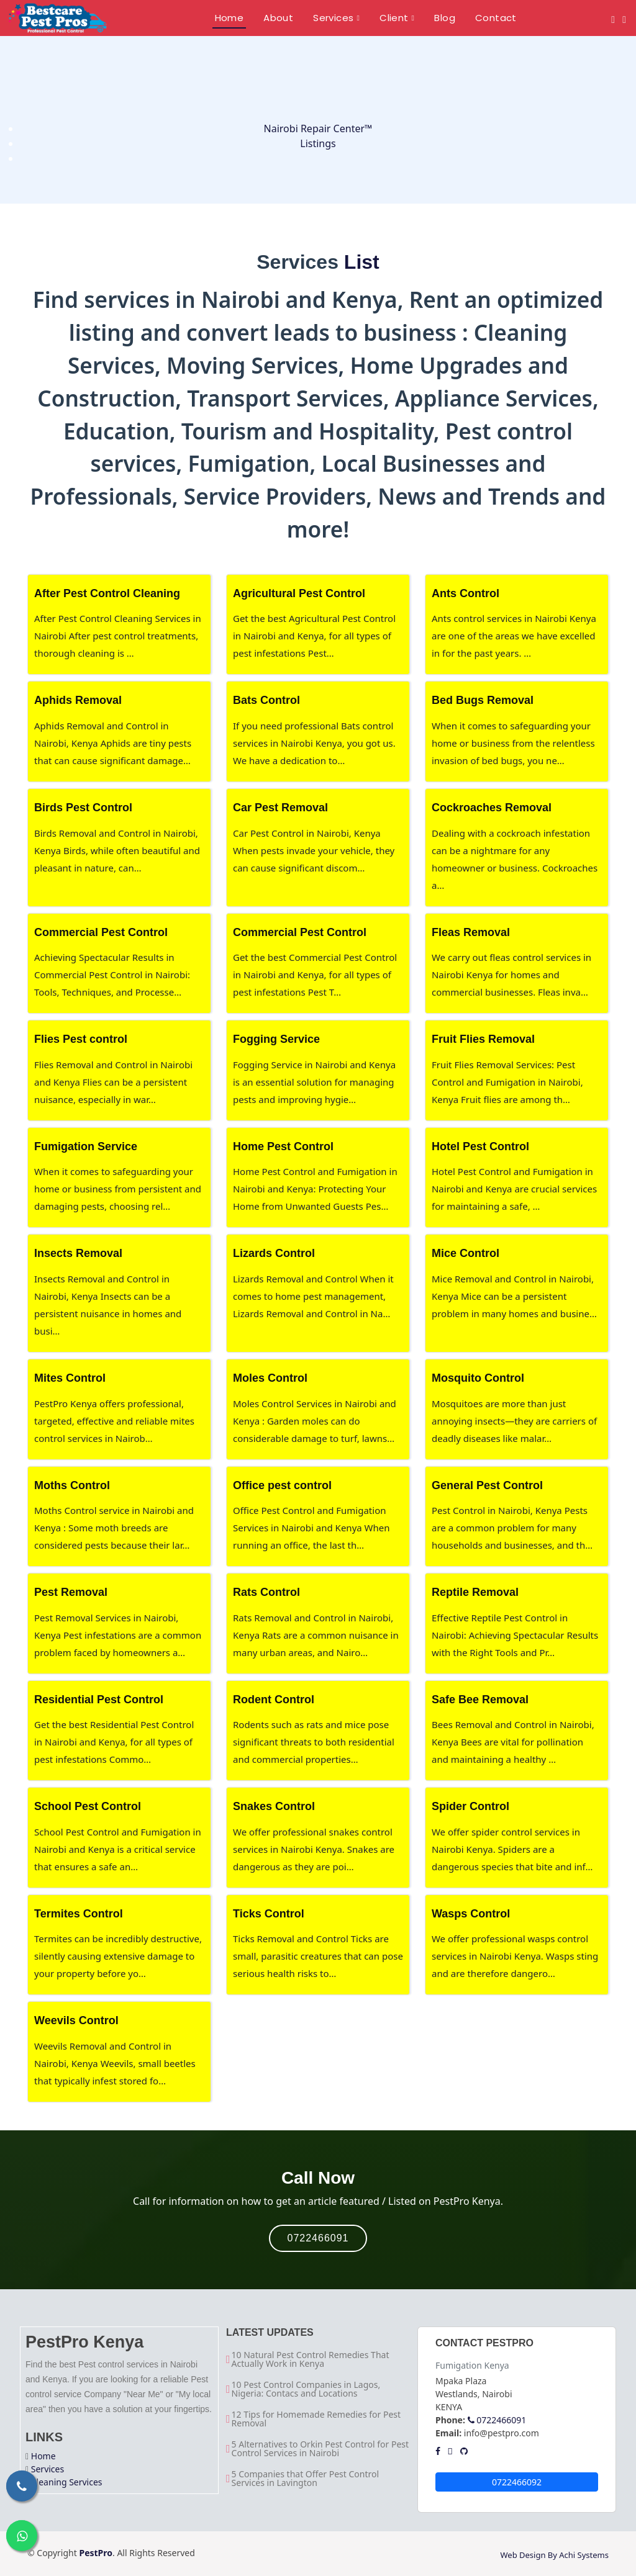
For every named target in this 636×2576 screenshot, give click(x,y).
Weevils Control (76, 2020)
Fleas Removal (471, 932)
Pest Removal (70, 1592)
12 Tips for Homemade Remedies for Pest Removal (316, 2419)
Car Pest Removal (280, 807)
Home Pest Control (283, 1146)
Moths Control (72, 1485)
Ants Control (465, 593)
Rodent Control (273, 1699)
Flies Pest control (80, 1039)
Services (47, 2469)
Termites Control (78, 1913)
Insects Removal (78, 1253)
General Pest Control (487, 1485)
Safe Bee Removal (480, 1699)
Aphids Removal (78, 700)
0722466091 (318, 2238)
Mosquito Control (478, 1378)
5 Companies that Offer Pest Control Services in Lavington (305, 2478)
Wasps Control (471, 1913)
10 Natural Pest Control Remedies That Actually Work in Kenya (310, 2359)
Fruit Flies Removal (483, 1039)
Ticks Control (268, 1913)
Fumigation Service (85, 1146)
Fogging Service (276, 1039)
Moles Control (270, 1378)
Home (43, 2456)
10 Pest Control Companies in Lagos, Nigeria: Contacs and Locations (306, 2389)
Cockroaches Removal (492, 807)
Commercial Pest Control (101, 932)
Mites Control (70, 1378)
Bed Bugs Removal (483, 700)
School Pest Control (87, 1806)
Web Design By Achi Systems (554, 2554)
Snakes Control (274, 1806)
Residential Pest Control (98, 1699)
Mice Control (465, 1253)
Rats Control (266, 1592)
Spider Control (470, 1806)
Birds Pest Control (83, 807)
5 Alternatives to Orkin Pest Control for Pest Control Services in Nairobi (320, 2448)
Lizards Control (274, 1253)
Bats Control (266, 700)
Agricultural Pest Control (299, 593)
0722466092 (517, 2482)
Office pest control (282, 1485)
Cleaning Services (66, 2482)
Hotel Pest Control (480, 1146)
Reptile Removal (475, 1592)
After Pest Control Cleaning (107, 593)
